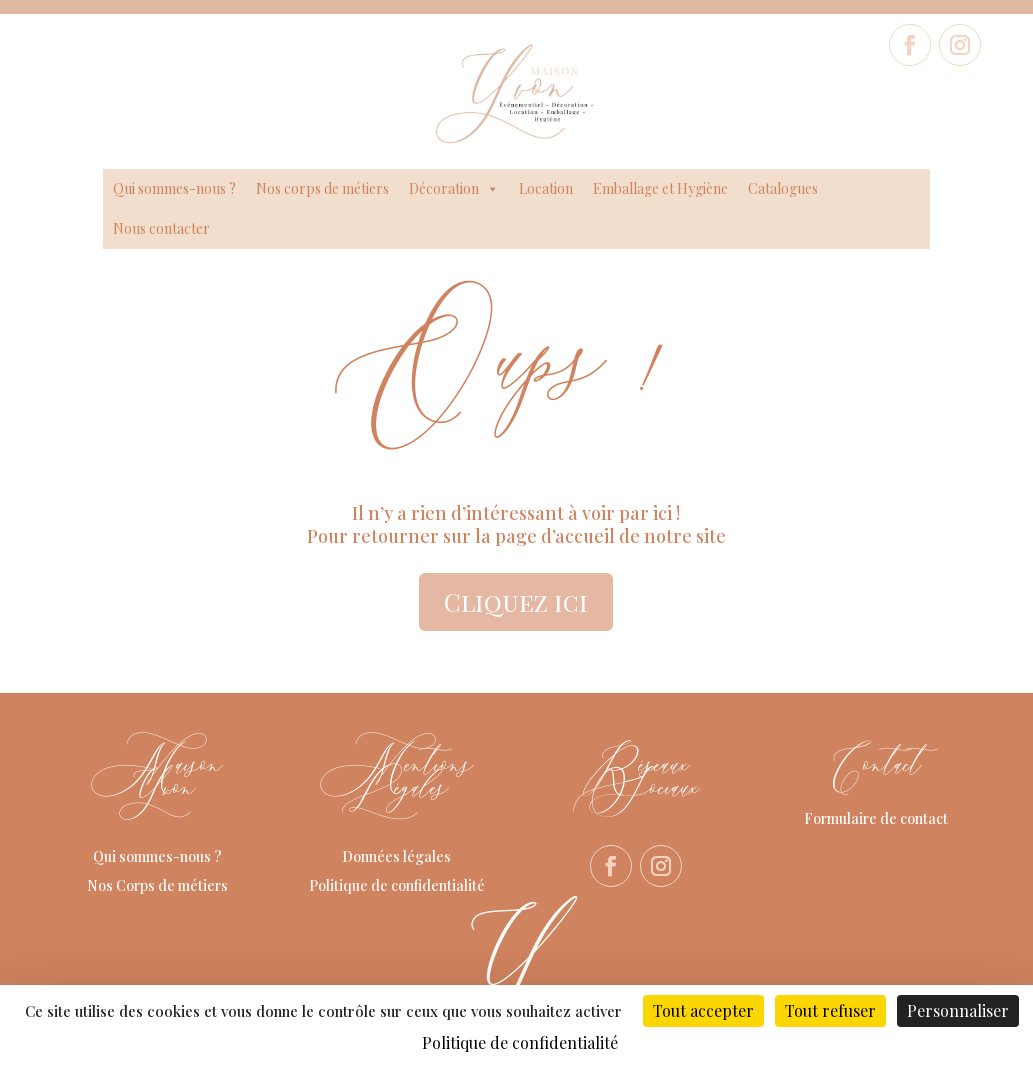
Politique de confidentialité (397, 885)
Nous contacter (161, 228)
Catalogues (783, 188)
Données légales (396, 856)
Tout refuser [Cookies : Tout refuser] (830, 1010)
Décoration (454, 189)
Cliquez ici (516, 601)
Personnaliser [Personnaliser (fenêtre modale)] (958, 1010)
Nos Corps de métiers (157, 885)
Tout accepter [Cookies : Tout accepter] (703, 1010)
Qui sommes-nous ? (174, 188)
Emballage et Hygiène (660, 188)
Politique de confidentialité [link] (520, 1042)
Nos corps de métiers (322, 188)
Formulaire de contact (876, 818)
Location (546, 188)
